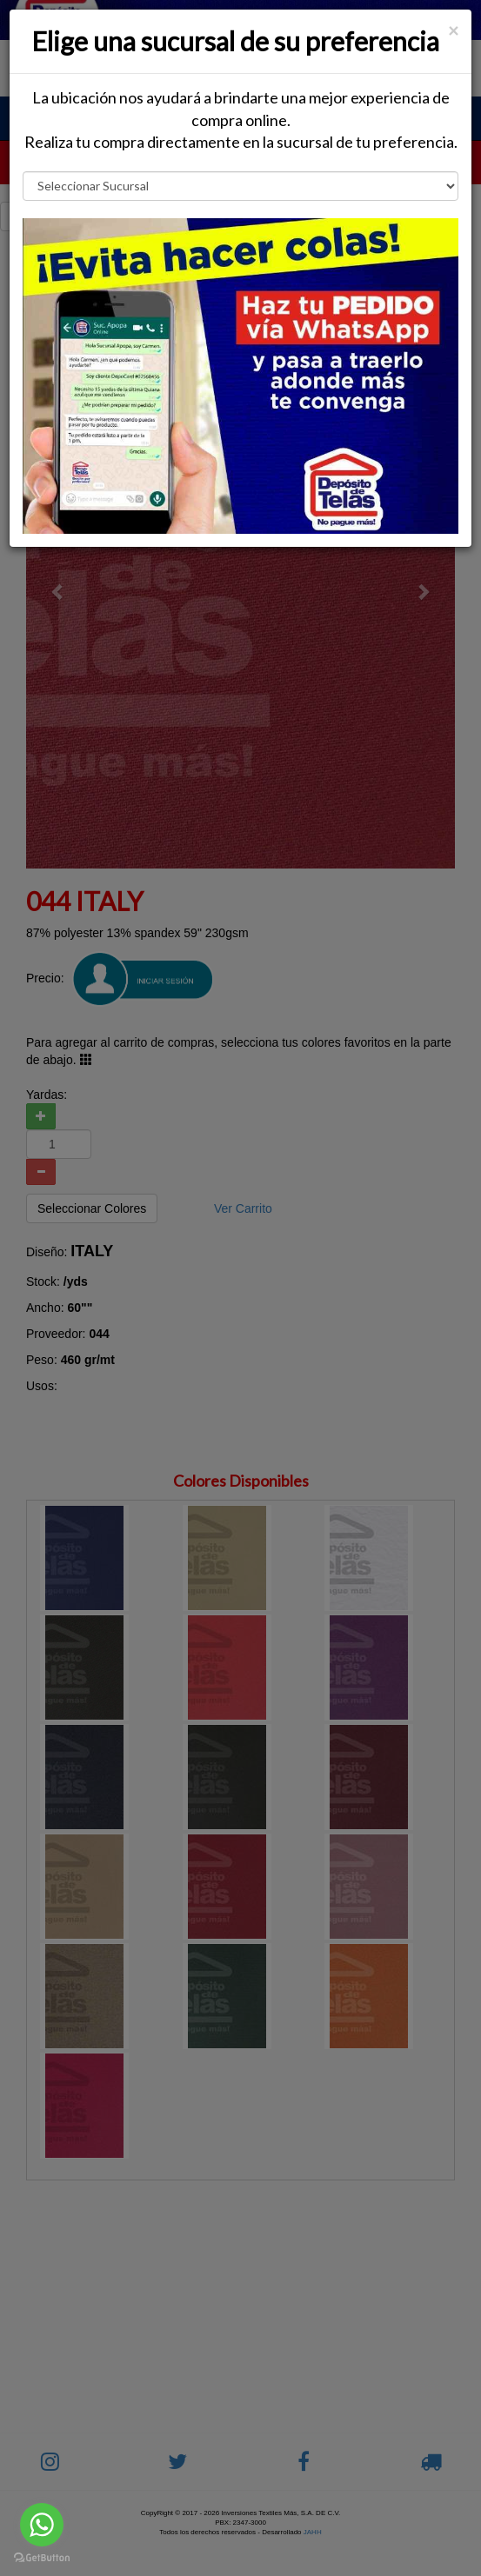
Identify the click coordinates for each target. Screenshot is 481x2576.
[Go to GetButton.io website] (42, 2558)
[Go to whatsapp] (41, 2524)
